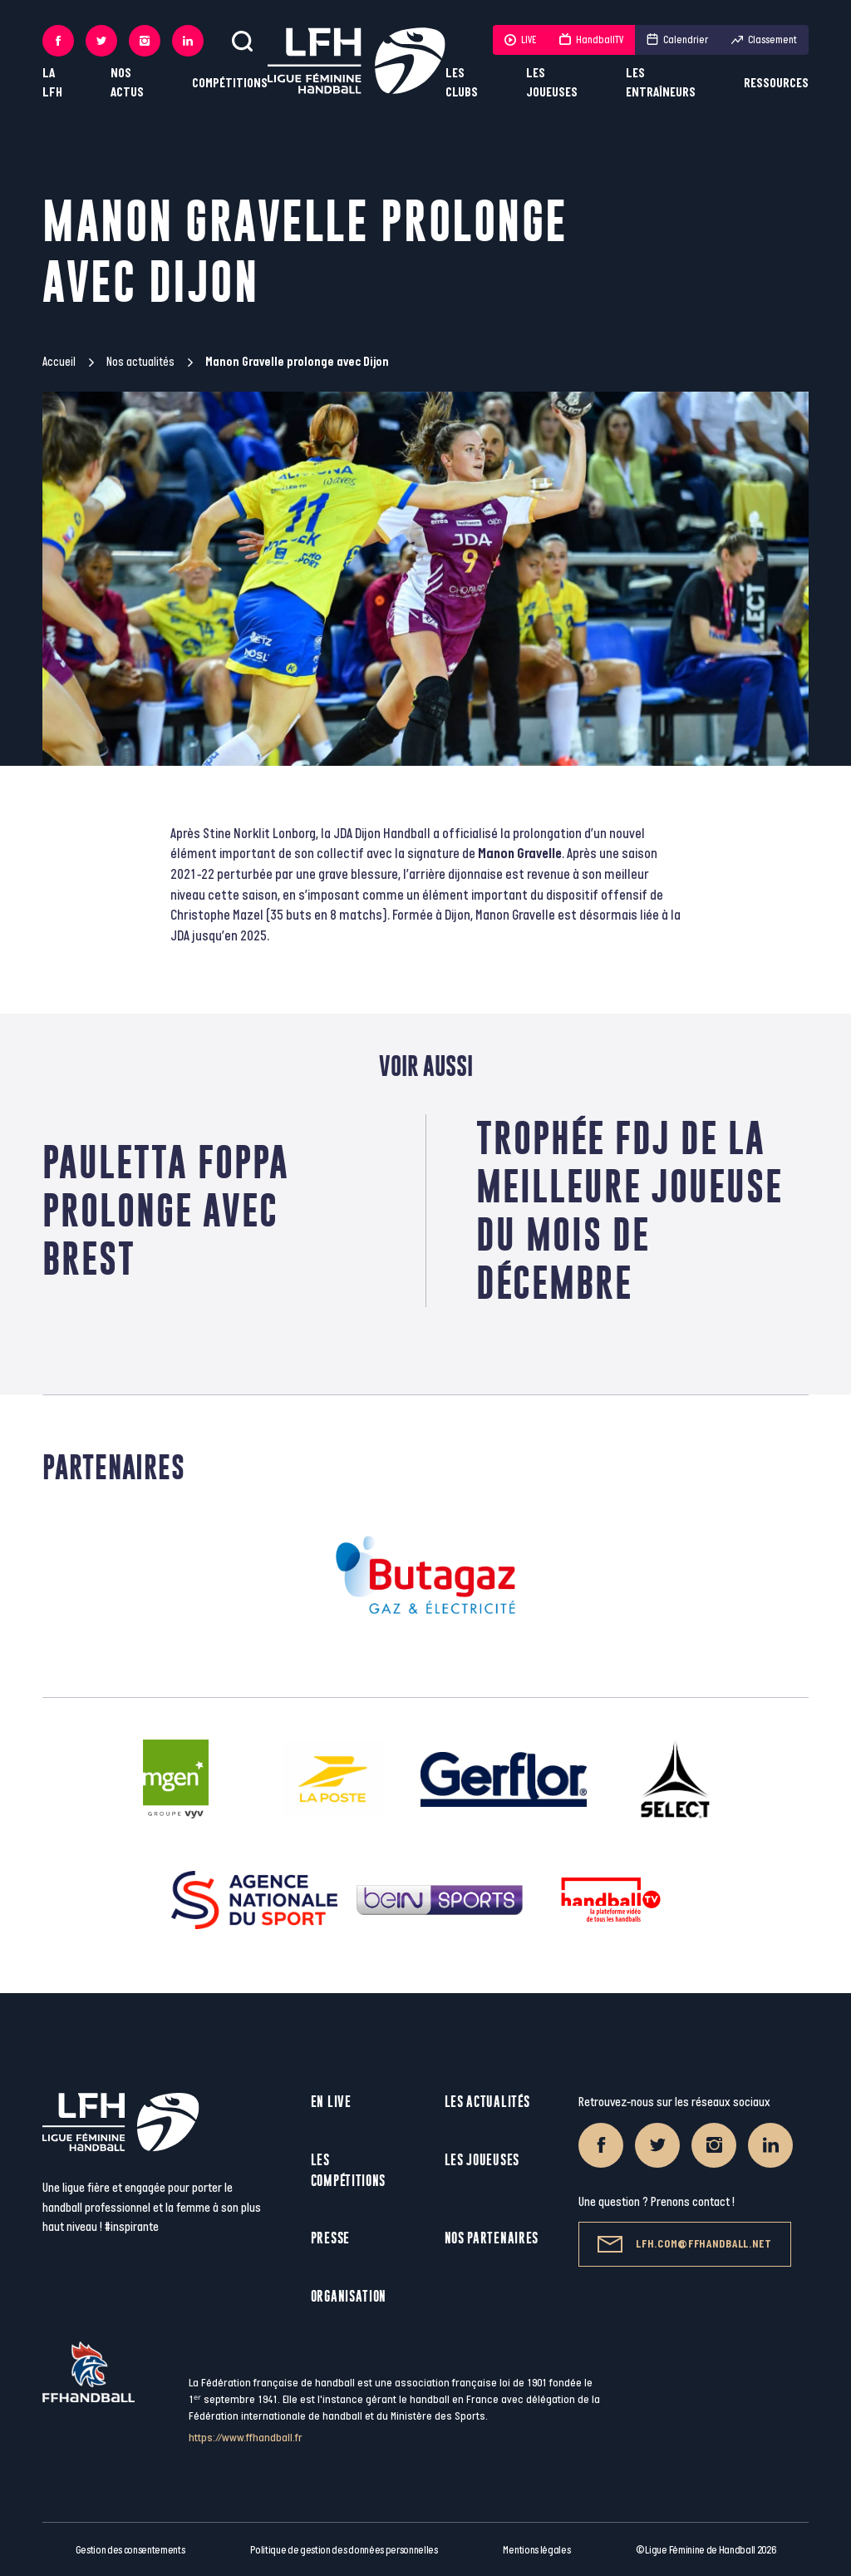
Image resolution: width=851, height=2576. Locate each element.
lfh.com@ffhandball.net (684, 2244)
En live (331, 2102)
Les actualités (487, 2102)
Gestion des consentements (130, 2550)
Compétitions (230, 83)
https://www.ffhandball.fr (246, 2437)
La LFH (52, 83)
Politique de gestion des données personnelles (343, 2550)
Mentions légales (536, 2550)
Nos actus (127, 83)
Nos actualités (140, 362)
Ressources (776, 83)
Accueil (59, 362)
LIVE (520, 40)
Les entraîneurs (661, 83)
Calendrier (677, 40)
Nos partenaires (492, 2238)
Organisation (348, 2296)
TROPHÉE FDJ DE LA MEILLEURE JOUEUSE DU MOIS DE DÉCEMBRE (629, 1210)
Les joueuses (552, 83)
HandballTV (591, 40)
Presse (330, 2238)
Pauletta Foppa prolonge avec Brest (165, 1210)
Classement (764, 40)
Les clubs (461, 83)
